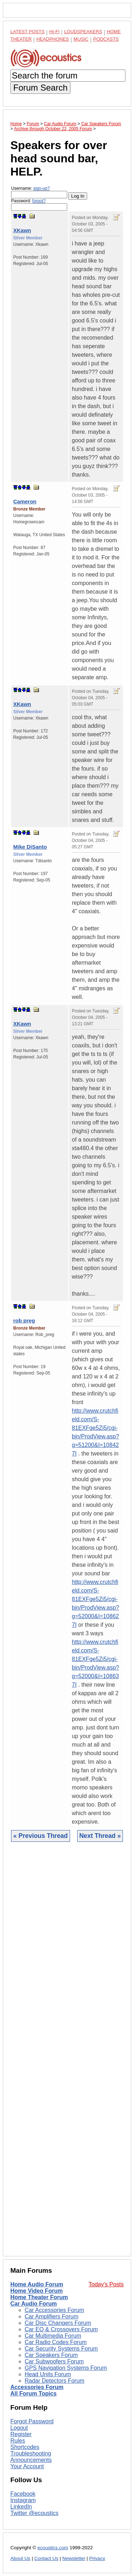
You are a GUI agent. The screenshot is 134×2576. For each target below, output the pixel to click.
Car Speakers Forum (51, 2355)
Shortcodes (24, 2447)
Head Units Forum (48, 2374)
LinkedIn (21, 2507)
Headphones (52, 39)
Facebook (22, 2494)
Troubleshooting (30, 2453)
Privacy (97, 2558)
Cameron (24, 501)
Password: (39, 204)
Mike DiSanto (30, 847)
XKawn (22, 230)
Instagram (23, 2500)
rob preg (24, 1320)
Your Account (27, 2466)
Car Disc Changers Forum (58, 2323)
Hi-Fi (54, 31)
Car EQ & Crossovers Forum (61, 2329)
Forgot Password (32, 2421)
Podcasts (106, 39)
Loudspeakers (83, 31)
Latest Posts (27, 31)
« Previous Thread (40, 1835)
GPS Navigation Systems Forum (66, 2368)
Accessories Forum (37, 2387)
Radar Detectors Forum (54, 2381)
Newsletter (73, 2558)
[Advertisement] (67, 2054)
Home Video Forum (36, 2291)
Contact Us (46, 2558)
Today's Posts (106, 2284)
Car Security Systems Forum (61, 2349)
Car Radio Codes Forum (55, 2342)
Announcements (31, 2460)
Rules (17, 2441)
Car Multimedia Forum (53, 2336)
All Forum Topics (33, 2393)
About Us (20, 2558)
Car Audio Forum (33, 2304)
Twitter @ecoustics (34, 2513)
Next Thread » (100, 1835)
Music (81, 39)
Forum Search (40, 87)
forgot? (38, 200)
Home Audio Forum (36, 2284)
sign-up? (41, 188)
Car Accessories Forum (54, 2310)
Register (21, 2434)
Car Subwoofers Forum (54, 2361)
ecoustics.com (53, 2547)
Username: (39, 192)
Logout (19, 2428)
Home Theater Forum (39, 2297)
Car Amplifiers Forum (51, 2316)
